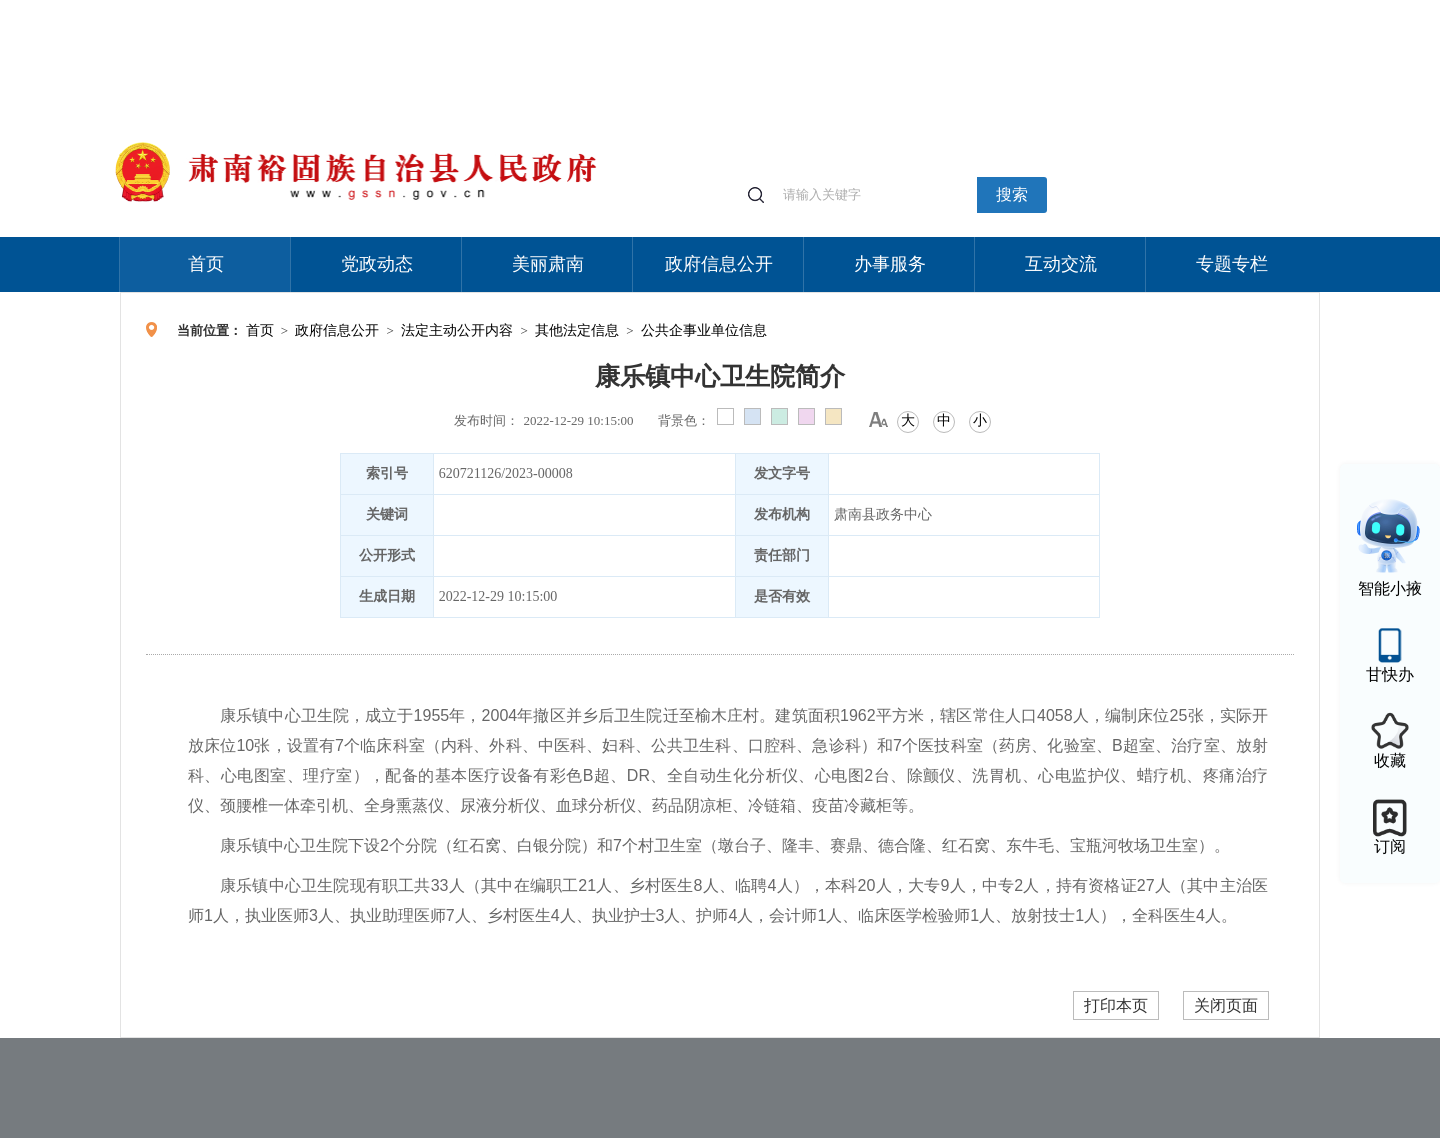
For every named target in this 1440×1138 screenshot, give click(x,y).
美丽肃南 (548, 264)
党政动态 (377, 264)
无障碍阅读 (1172, 9)
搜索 (1012, 194)
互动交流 (1061, 264)
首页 (206, 264)
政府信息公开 (719, 264)
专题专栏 (1232, 264)
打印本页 (1116, 1005)
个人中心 (1000, 10)
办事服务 (890, 264)
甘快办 (1390, 674)
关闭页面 (1226, 1005)
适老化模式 (1082, 9)
